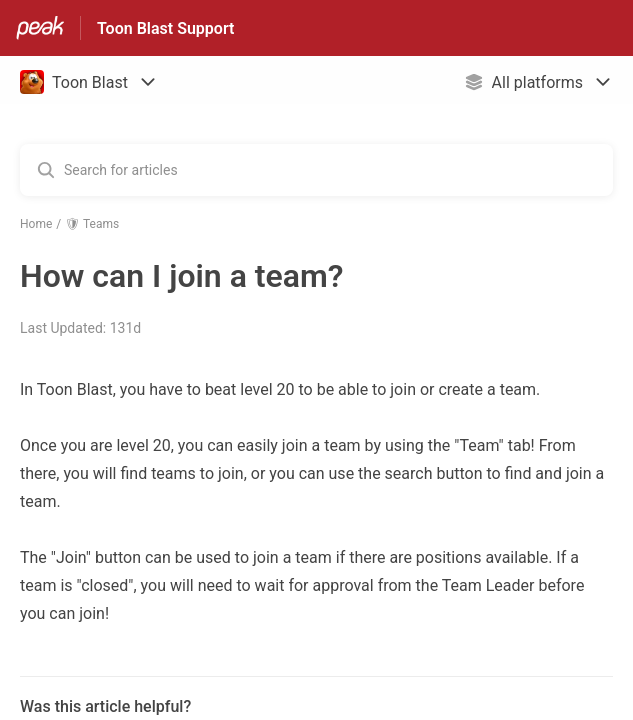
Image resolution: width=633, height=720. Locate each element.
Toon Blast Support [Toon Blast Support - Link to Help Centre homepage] (165, 28)
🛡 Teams (92, 224)
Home (36, 224)
